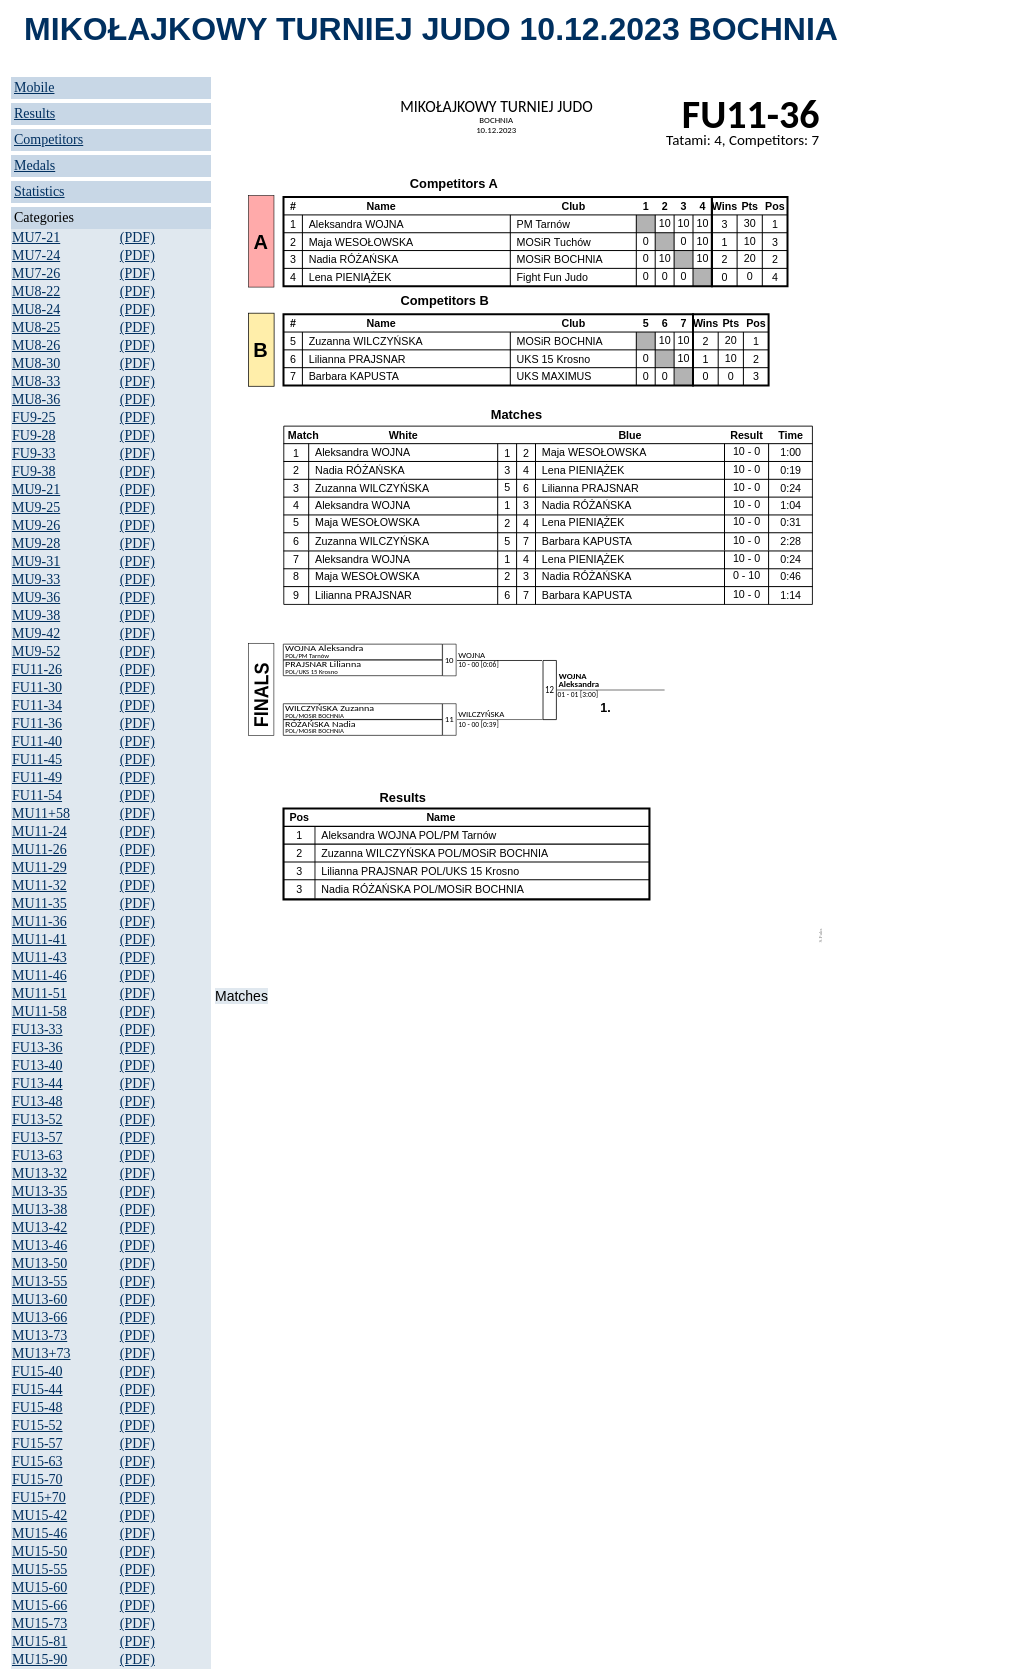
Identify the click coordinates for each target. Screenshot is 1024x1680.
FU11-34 (37, 705)
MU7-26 (36, 273)
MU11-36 (39, 921)
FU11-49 (37, 777)
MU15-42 (39, 1515)
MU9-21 (36, 489)
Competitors (48, 139)
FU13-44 (37, 1083)
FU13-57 (37, 1137)
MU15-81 (39, 1641)
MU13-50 (39, 1263)
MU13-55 (39, 1281)
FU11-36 (37, 723)
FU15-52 (37, 1425)
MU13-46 (39, 1245)
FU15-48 (37, 1407)
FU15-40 (37, 1371)
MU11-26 (39, 849)
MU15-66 (39, 1605)
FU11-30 (37, 687)
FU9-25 (34, 417)
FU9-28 (34, 435)
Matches (241, 996)
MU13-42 (39, 1227)
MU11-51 (39, 993)
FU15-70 (37, 1479)
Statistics (39, 191)
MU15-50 (39, 1551)
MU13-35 (39, 1191)
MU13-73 (39, 1335)
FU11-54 (37, 795)
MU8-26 (36, 345)
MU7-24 (36, 255)
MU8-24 (36, 309)
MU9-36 (36, 597)
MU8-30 (36, 363)
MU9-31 (36, 561)
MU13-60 (39, 1299)
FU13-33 (37, 1029)
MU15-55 (39, 1569)
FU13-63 (37, 1155)
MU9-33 (36, 579)
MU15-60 (39, 1587)
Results (34, 113)
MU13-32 (39, 1173)
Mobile (34, 87)
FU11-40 (37, 741)
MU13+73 (41, 1353)
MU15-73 (39, 1623)
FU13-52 (37, 1119)
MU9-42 (36, 633)
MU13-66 (39, 1317)
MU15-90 (39, 1659)
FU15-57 (37, 1443)
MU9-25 (36, 507)
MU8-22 (36, 291)
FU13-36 (37, 1047)
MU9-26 (36, 525)
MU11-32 (39, 885)
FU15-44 (37, 1389)
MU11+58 (41, 813)
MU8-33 (36, 381)
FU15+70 (39, 1497)
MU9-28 (36, 543)
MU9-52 (36, 651)
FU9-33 (34, 453)
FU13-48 (37, 1101)
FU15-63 (37, 1461)
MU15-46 (39, 1533)
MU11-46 (39, 975)
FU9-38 (34, 471)
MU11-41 (39, 939)
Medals (34, 165)
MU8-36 (36, 399)
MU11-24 (39, 831)
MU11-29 (39, 867)
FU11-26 (37, 669)
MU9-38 (36, 615)
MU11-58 (39, 1011)
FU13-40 (37, 1065)
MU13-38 (39, 1209)
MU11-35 (39, 903)
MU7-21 (36, 237)
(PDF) (137, 237)
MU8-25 (36, 327)
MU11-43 (39, 957)
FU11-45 (37, 759)
